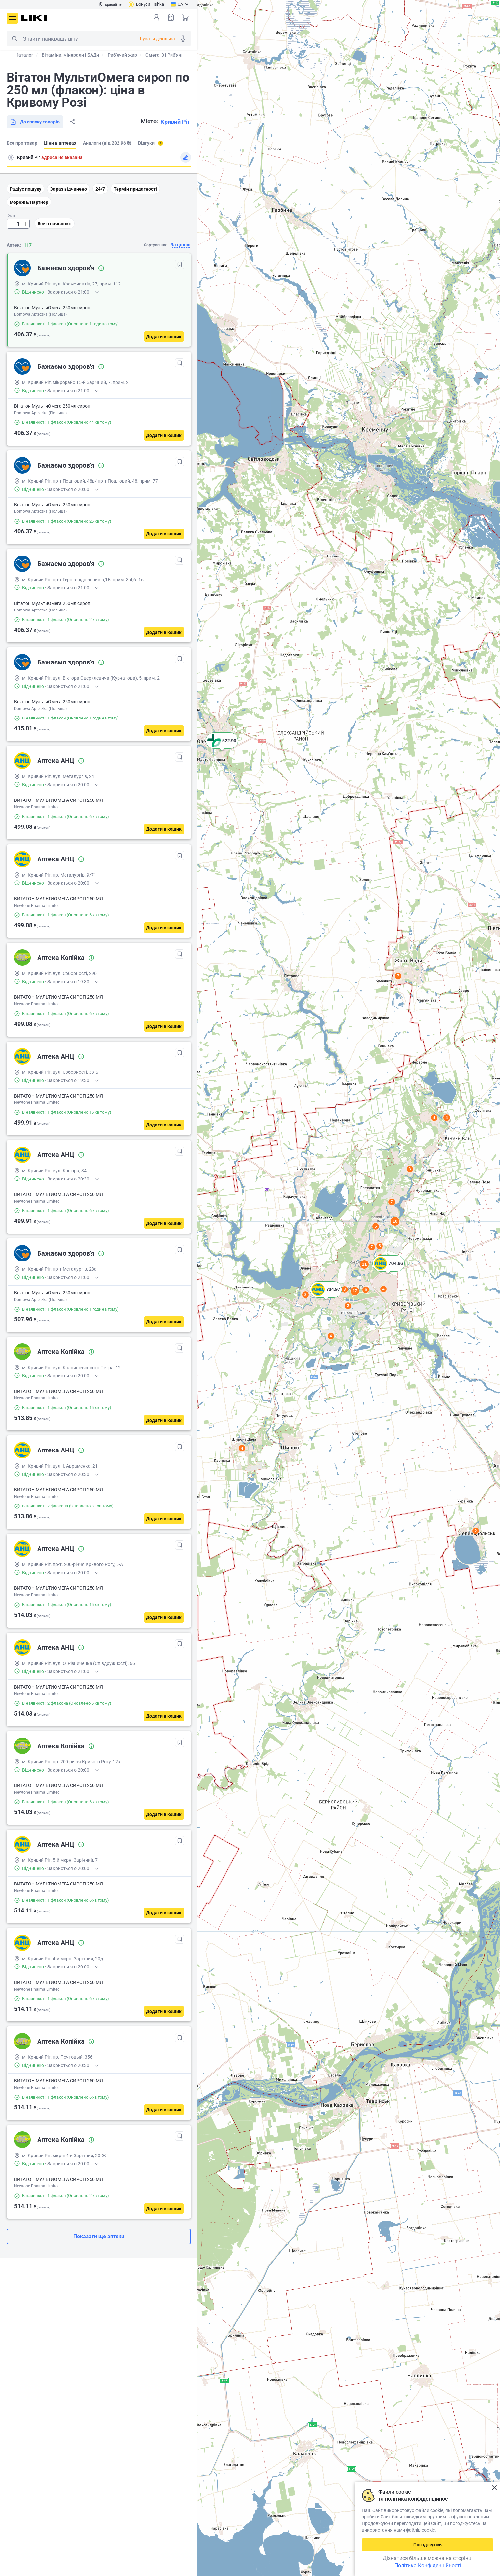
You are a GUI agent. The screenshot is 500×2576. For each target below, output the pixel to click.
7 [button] (398, 976)
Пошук (14, 38)
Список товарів (171, 17)
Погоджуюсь (427, 2544)
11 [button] (364, 1264)
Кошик (185, 17)
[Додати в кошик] (164, 336)
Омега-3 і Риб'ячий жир (171, 55)
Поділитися (72, 122)
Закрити (494, 2488)
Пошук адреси (10, 157)
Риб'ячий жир (122, 55)
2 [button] (476, 1531)
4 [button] (447, 1117)
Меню (12, 18)
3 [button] (410, 1169)
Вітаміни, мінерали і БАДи (70, 55)
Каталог (24, 55)
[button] (388, 1272)
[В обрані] (179, 264)
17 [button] (355, 1290)
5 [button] (376, 1226)
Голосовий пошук (183, 38)
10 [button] (395, 1221)
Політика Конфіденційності (427, 2565)
